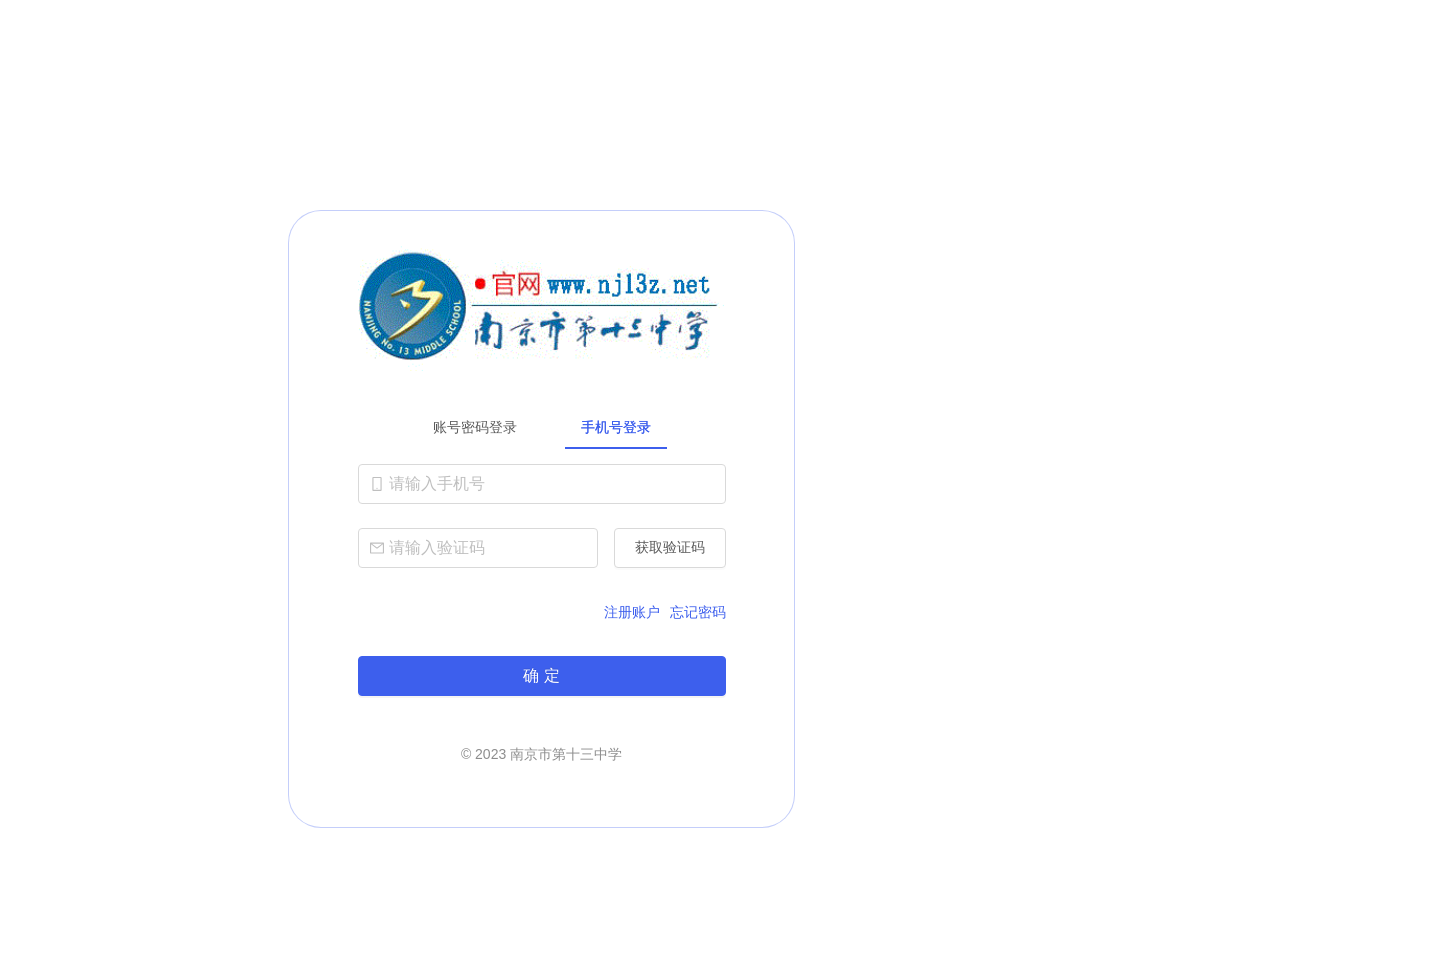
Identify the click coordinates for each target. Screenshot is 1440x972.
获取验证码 (670, 547)
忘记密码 (698, 612)
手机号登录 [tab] (616, 427)
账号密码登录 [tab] (475, 427)
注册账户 (632, 612)
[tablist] (542, 427)
